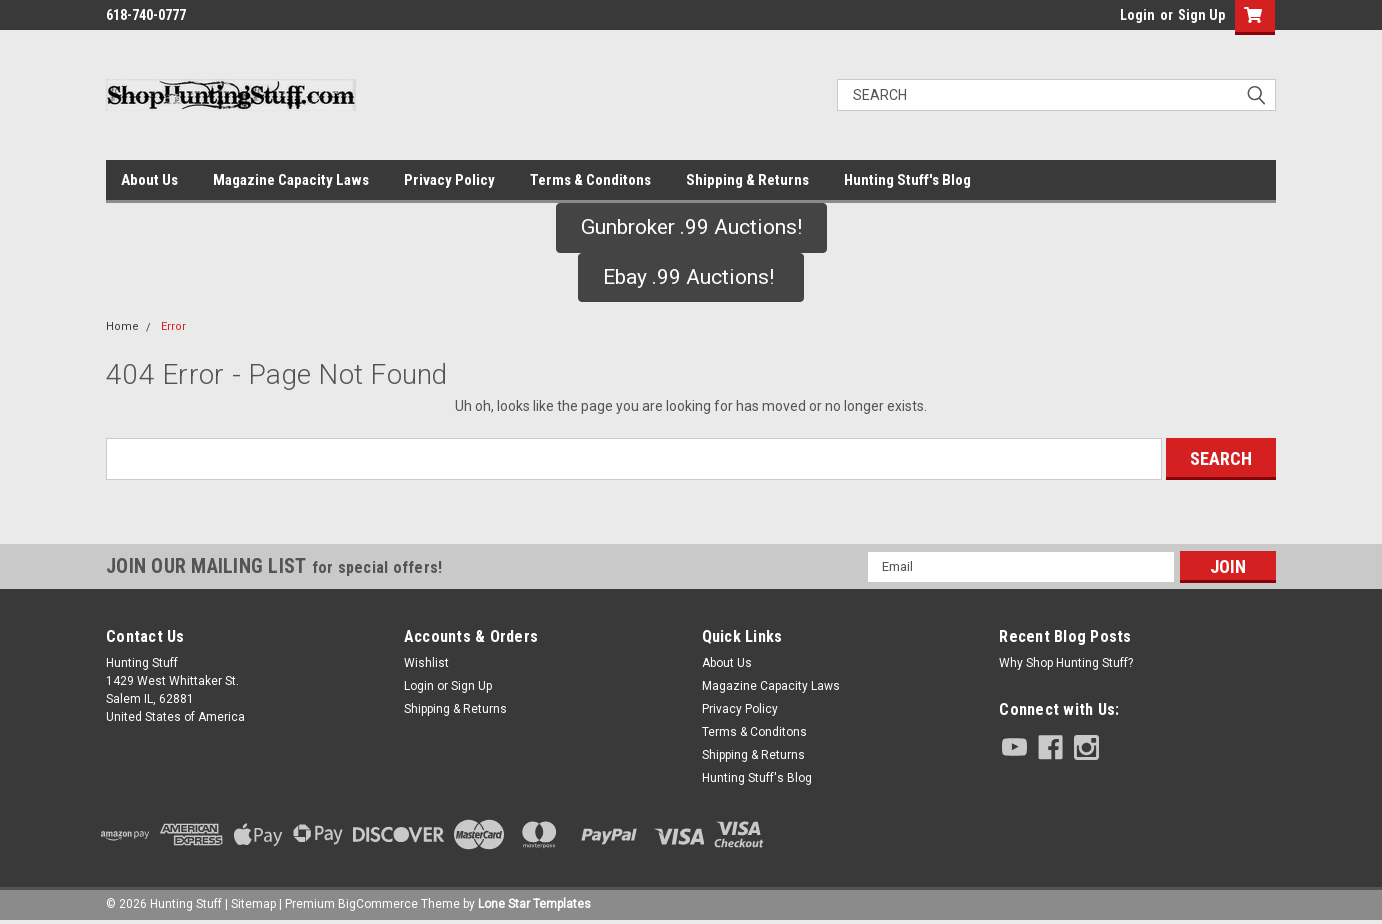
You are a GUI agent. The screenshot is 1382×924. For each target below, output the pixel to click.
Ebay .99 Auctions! (691, 277)
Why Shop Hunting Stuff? (1066, 663)
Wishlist (426, 663)
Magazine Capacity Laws (291, 180)
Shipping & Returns (747, 180)
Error (173, 326)
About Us (149, 180)
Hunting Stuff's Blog (907, 180)
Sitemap (253, 904)
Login (1137, 15)
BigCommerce (378, 904)
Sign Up (1201, 15)
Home (122, 326)
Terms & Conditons (590, 180)
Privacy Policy (449, 180)
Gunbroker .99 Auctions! (691, 227)
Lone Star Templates (534, 904)
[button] (691, 228)
